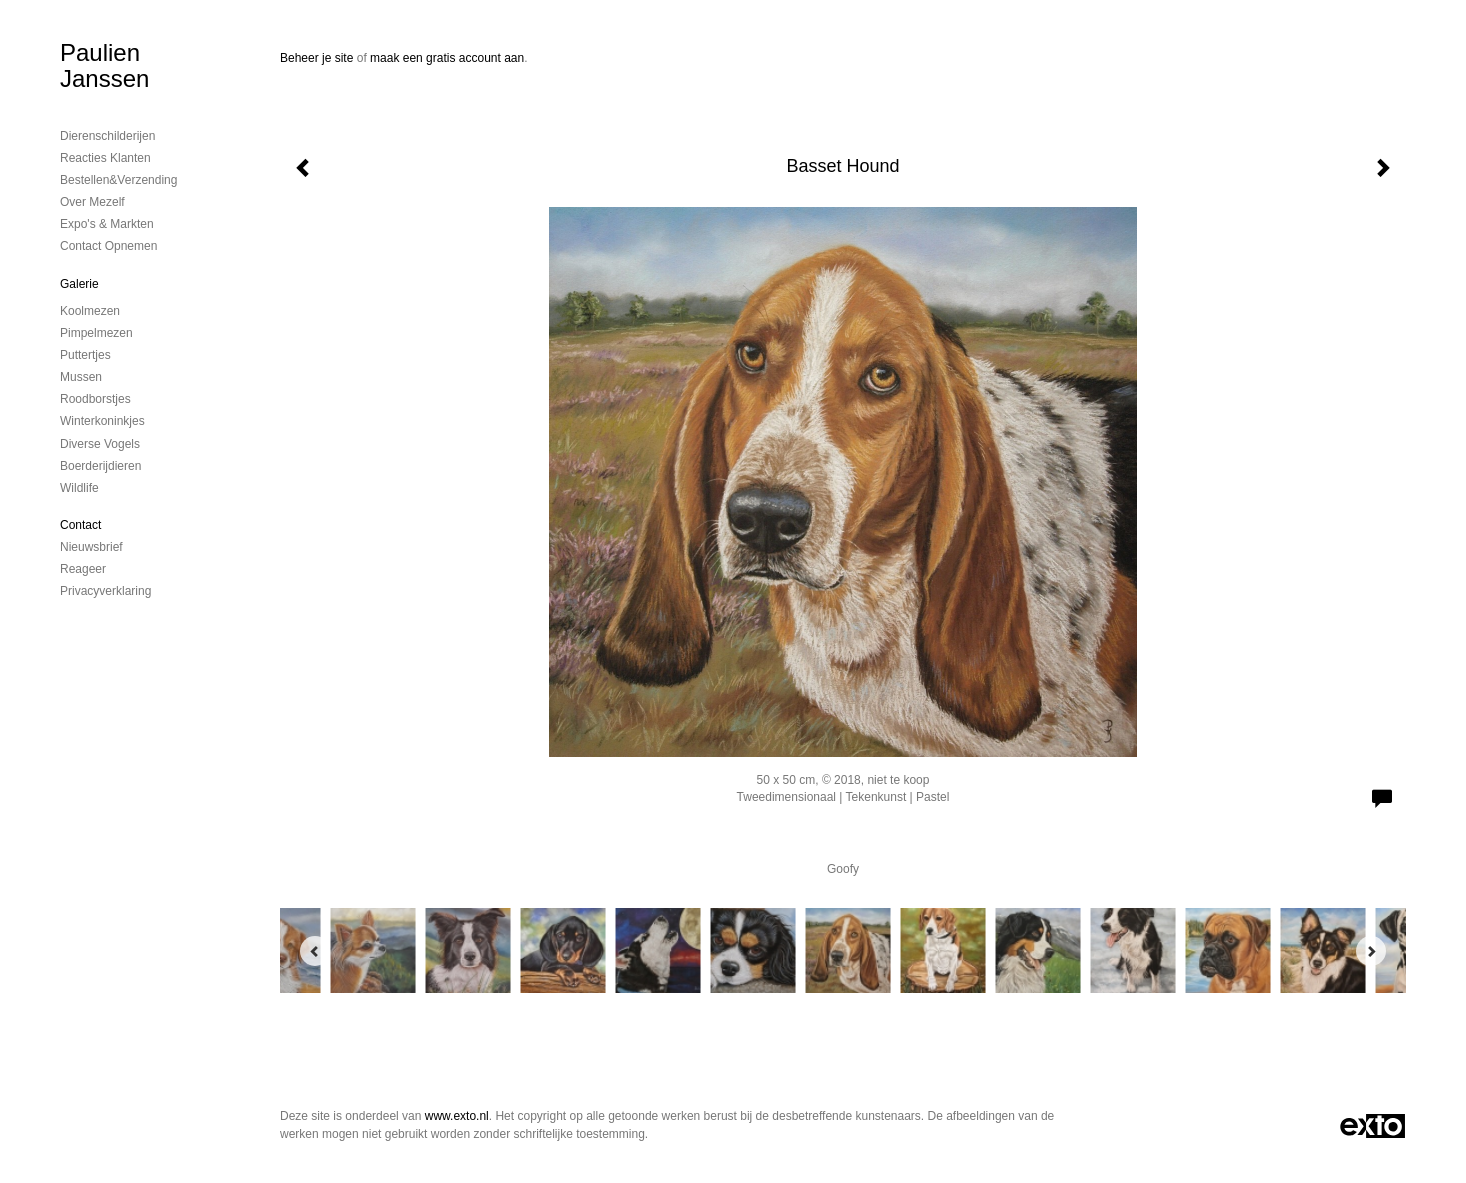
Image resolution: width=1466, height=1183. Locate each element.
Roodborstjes (95, 399)
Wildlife (79, 488)
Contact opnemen (108, 246)
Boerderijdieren (100, 466)
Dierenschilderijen (107, 136)
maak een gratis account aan (447, 58)
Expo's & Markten (107, 224)
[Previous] (315, 951)
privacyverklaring (105, 591)
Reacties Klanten (105, 158)
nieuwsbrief (91, 547)
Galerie (79, 284)
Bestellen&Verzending (118, 180)
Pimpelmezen (96, 333)
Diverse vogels (100, 444)
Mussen (81, 377)
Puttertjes (85, 355)
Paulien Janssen (104, 65)
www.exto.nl (457, 1116)
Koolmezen (90, 311)
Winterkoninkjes (102, 421)
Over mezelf (92, 202)
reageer (83, 569)
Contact (80, 525)
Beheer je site (316, 58)
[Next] (1371, 951)
